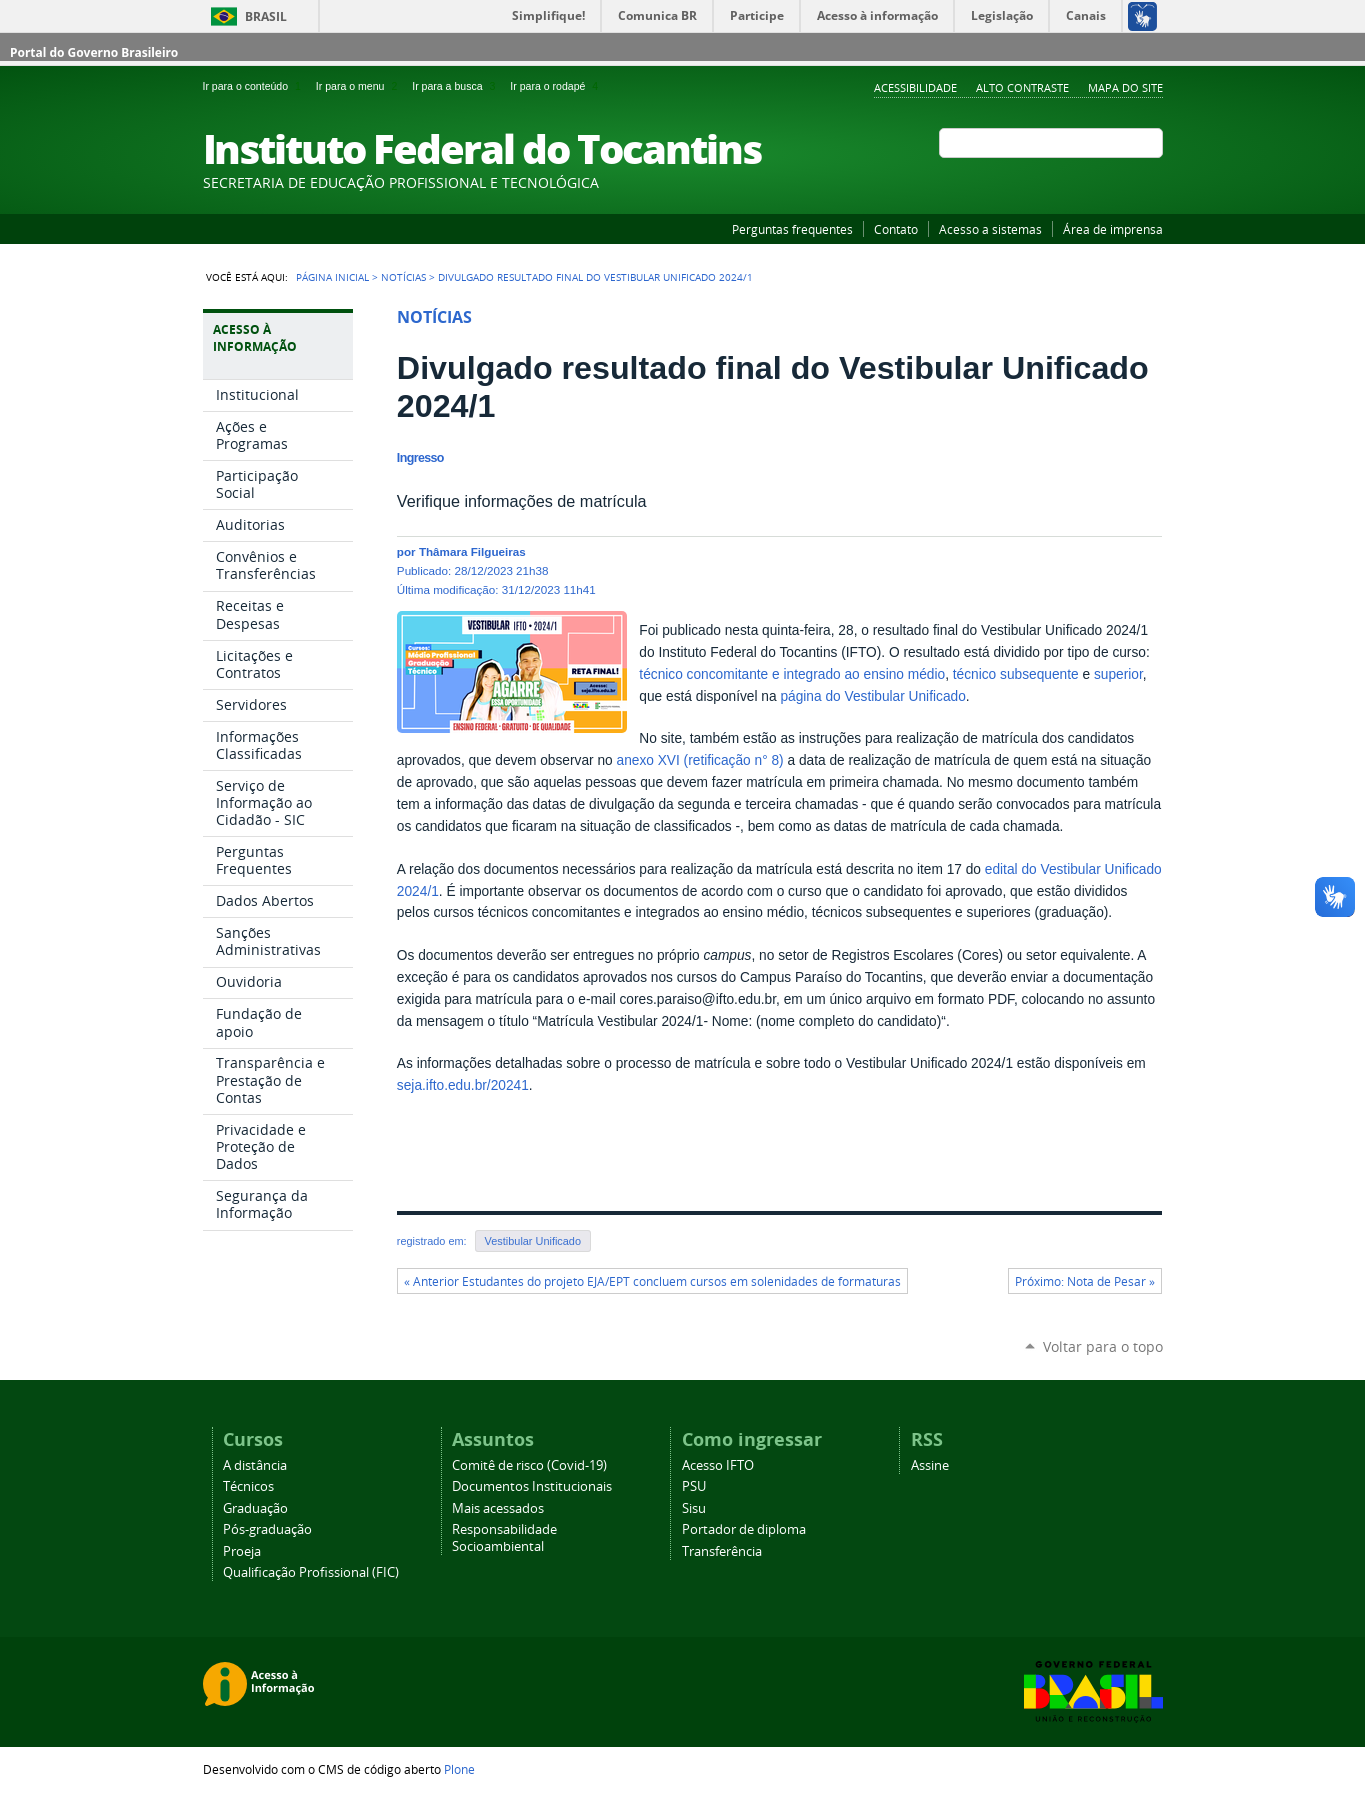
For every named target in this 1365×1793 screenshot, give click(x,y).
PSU (694, 1486)
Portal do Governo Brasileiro (94, 52)
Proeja (242, 1551)
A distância (255, 1465)
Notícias (403, 277)
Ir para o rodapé (556, 86)
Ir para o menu (360, 86)
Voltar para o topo (1103, 1346)
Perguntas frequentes (792, 229)
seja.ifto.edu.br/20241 (463, 1085)
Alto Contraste (1022, 87)
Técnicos (248, 1486)
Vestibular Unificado (533, 1241)
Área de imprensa (1113, 229)
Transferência (722, 1551)
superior (1118, 674)
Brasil (266, 16)
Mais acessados (498, 1508)
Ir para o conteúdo (255, 86)
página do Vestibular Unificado (872, 696)
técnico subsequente (1016, 674)
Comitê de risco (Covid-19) (529, 1465)
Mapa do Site (1125, 87)
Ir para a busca (457, 86)
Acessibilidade (915, 87)
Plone (459, 1769)
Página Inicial (332, 277)
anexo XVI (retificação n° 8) (700, 760)
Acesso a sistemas (990, 229)
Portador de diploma (744, 1529)
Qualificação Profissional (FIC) (311, 1572)
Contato (896, 229)
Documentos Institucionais (532, 1486)
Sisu (694, 1508)
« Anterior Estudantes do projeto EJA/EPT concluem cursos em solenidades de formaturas (652, 1281)
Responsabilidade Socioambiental (504, 1538)
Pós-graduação (267, 1529)
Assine (930, 1465)
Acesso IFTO (718, 1465)
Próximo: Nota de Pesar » (1085, 1281)
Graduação (255, 1508)
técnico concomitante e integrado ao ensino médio (792, 674)
